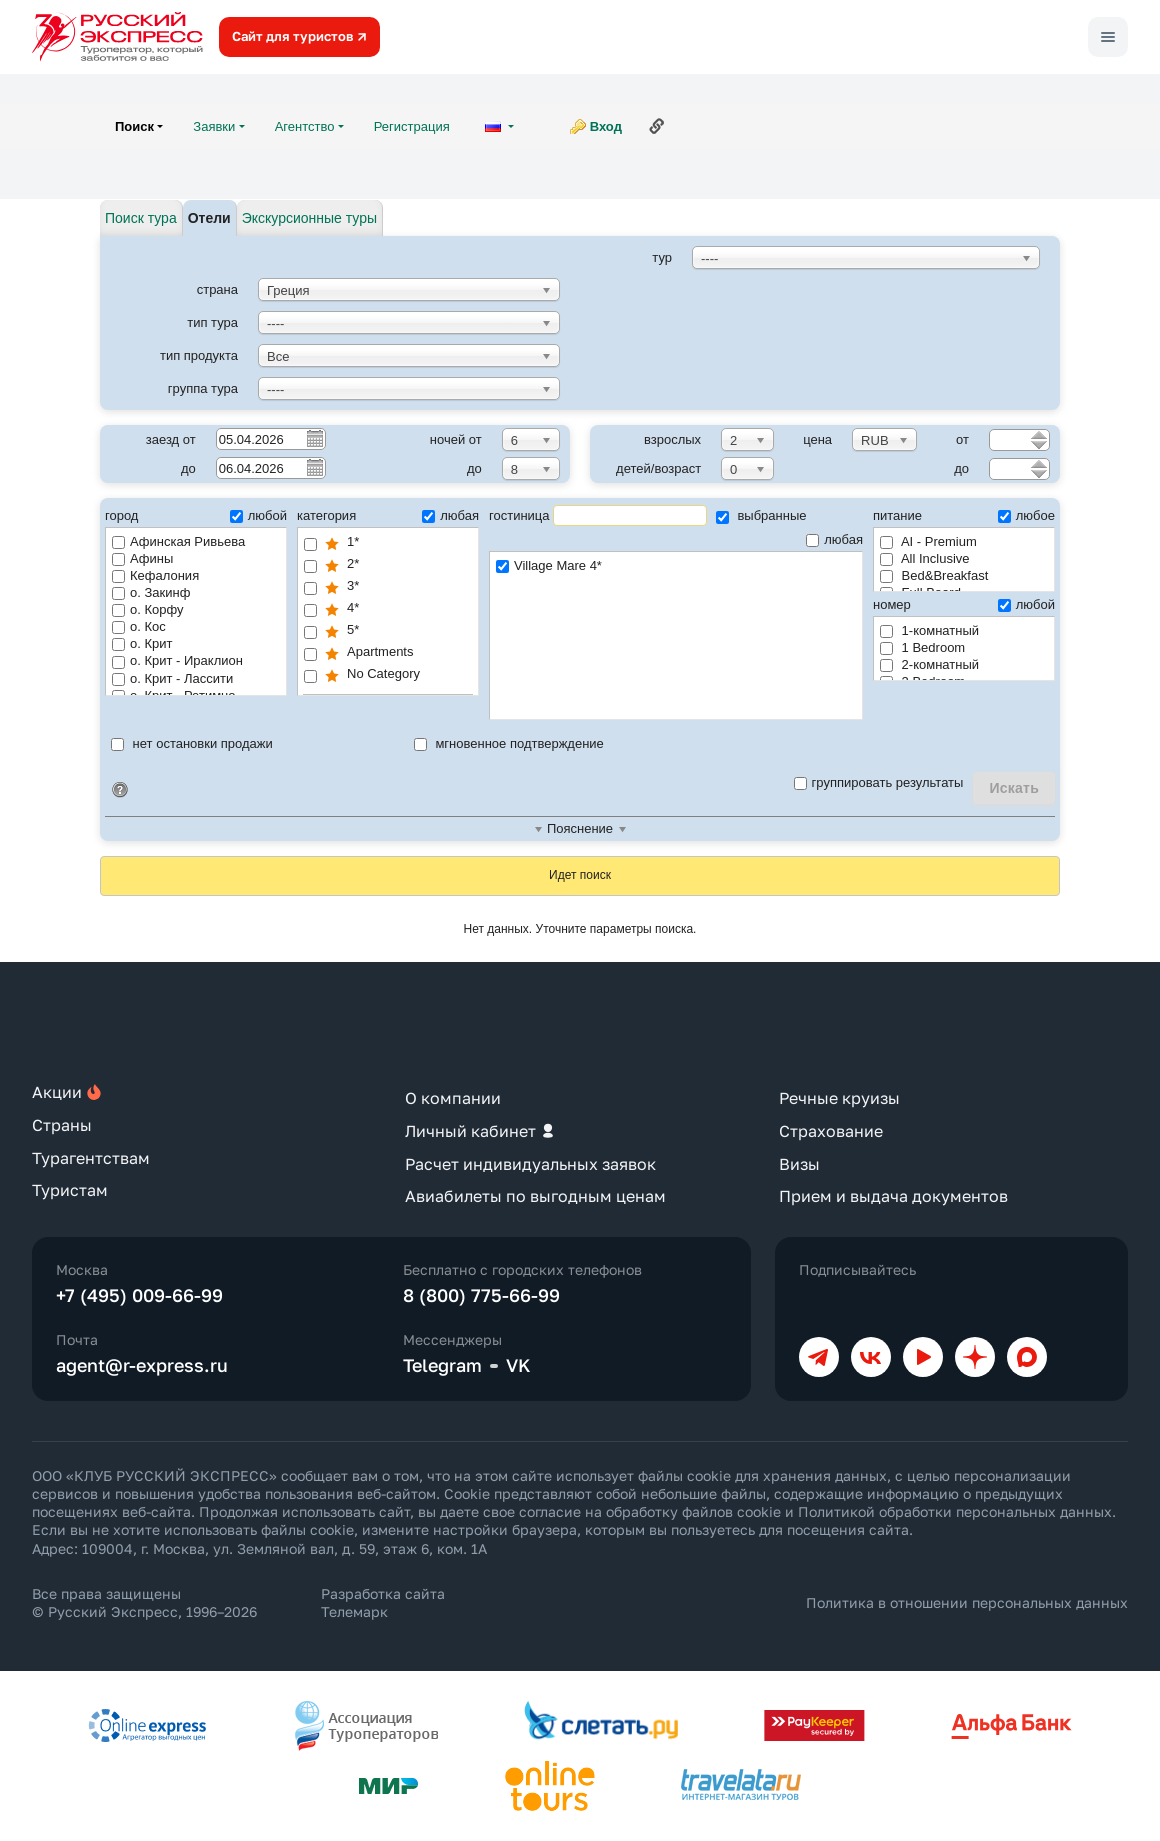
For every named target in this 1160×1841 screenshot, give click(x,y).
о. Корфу (148, 609)
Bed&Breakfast (934, 575)
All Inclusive (925, 558)
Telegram (442, 1365)
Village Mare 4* (676, 566)
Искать (1014, 788)
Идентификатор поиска (120, 790)
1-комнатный (929, 630)
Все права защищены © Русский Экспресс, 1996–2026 (144, 1602)
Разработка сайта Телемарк (383, 1602)
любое (1026, 515)
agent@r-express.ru (142, 1365)
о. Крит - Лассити (172, 678)
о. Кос (139, 626)
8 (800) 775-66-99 (481, 1295)
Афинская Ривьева (178, 541)
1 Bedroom (922, 647)
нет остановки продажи (192, 743)
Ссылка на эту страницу (657, 126)
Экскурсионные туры (309, 218)
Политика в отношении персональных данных (967, 1602)
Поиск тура (141, 218)
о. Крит (142, 643)
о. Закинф (151, 592)
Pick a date (314, 438)
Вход (606, 126)
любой (258, 515)
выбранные (761, 515)
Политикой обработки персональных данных (955, 1511)
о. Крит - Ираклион (177, 660)
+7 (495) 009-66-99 (139, 1295)
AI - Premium (928, 541)
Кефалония (155, 575)
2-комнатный (929, 664)
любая (450, 515)
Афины (142, 558)
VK (518, 1365)
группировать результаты (879, 782)
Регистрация (412, 126)
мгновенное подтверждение (509, 743)
